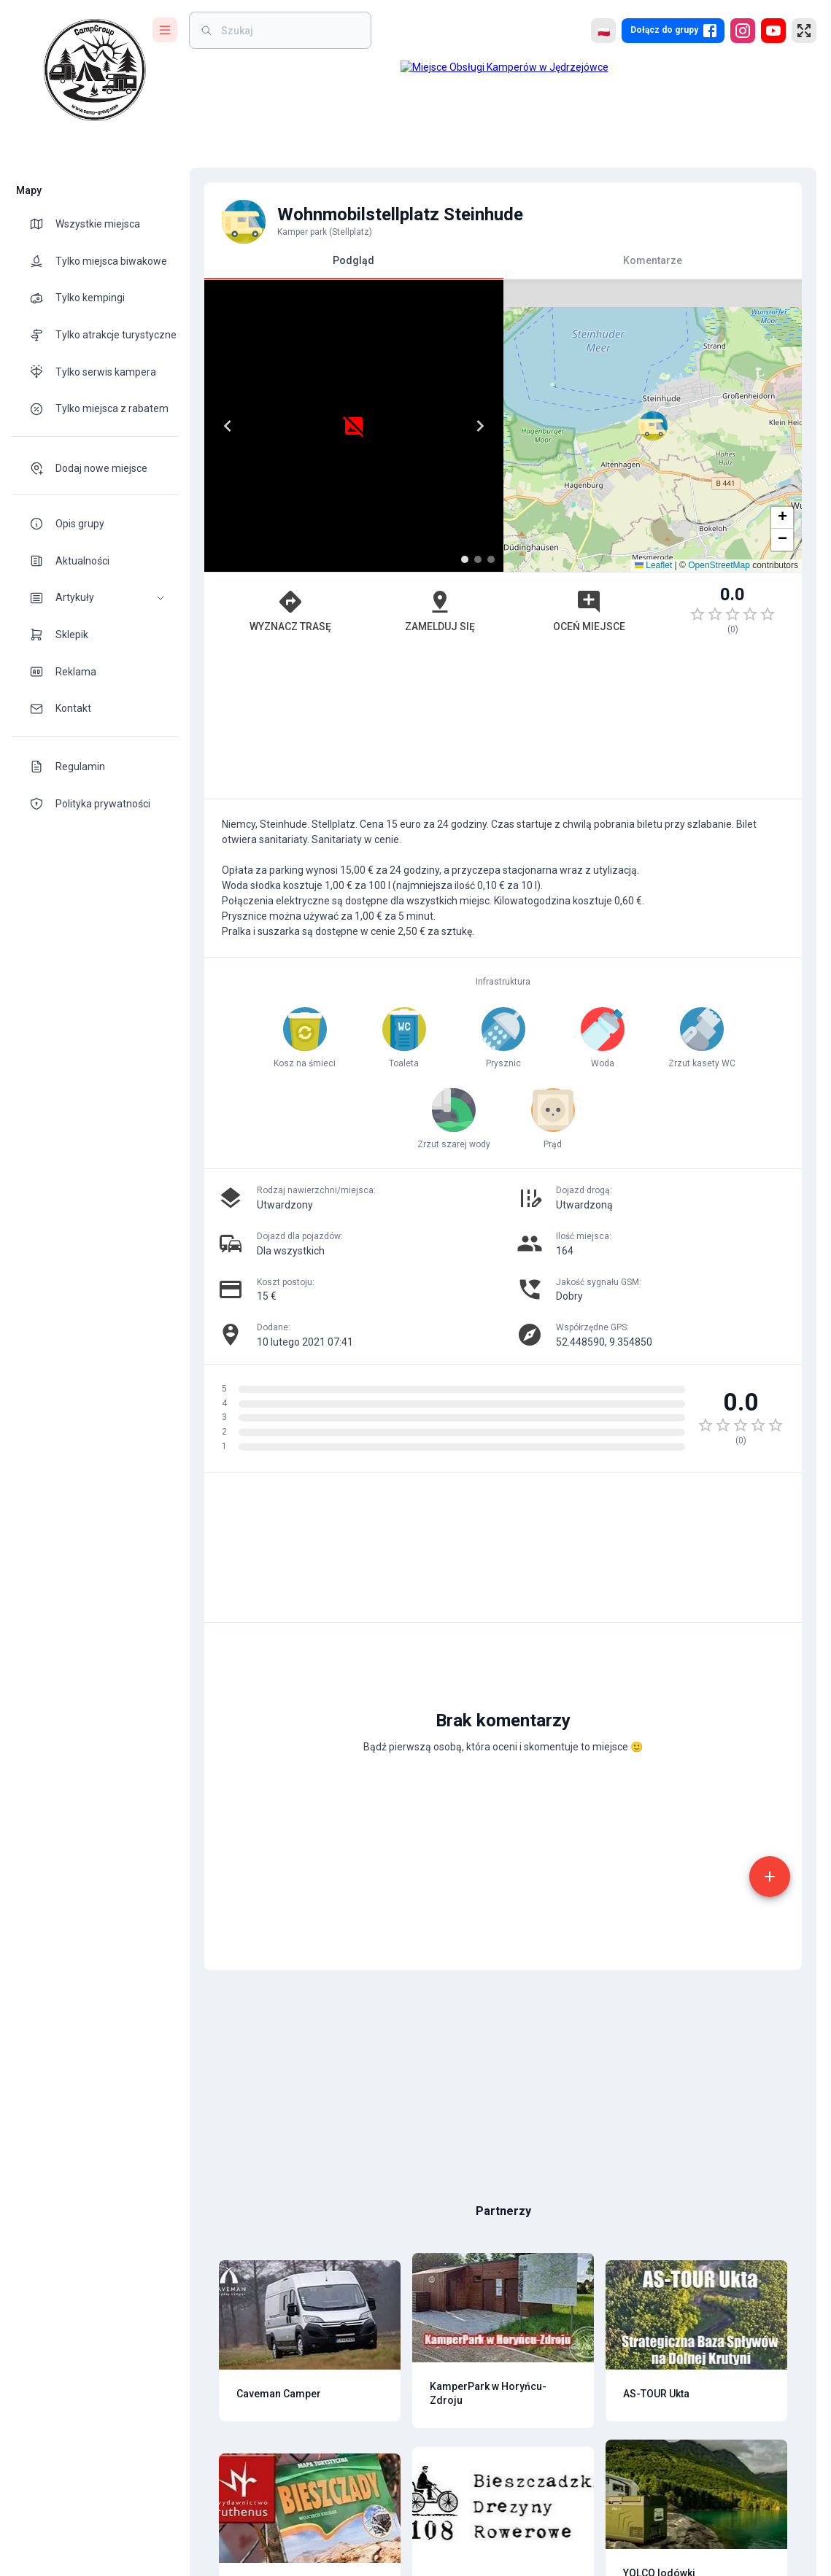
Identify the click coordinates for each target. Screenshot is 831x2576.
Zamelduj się (440, 610)
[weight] (289, 30)
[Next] (480, 426)
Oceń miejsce (589, 610)
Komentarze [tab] (652, 260)
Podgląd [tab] (353, 267)
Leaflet (653, 565)
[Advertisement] (503, 724)
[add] (769, 1876)
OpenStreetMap (719, 565)
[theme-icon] (42, 224)
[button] (95, 598)
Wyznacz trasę (290, 610)
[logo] (95, 70)
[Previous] (227, 426)
